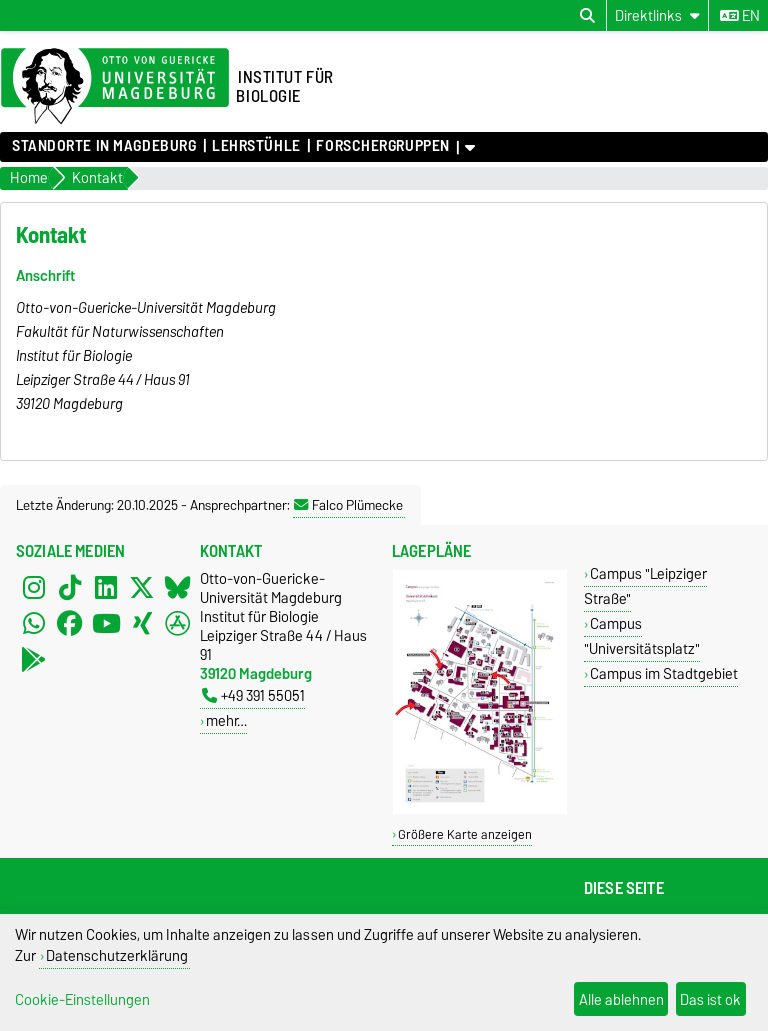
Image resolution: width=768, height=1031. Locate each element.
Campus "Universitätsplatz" (642, 636)
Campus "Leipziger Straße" (645, 586)
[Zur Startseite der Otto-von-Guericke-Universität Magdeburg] (115, 87)
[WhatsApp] (34, 623)
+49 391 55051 (253, 695)
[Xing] (142, 623)
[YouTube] (106, 623)
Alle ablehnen (621, 999)
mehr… (226, 720)
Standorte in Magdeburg (104, 146)
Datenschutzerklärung (117, 955)
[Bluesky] (178, 587)
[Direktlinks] (657, 15)
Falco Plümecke (348, 505)
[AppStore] (178, 623)
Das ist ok (710, 999)
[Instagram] (34, 587)
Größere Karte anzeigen (465, 834)
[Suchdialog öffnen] (587, 16)
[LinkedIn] (106, 587)
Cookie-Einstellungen (82, 999)
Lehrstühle (256, 146)
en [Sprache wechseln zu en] (740, 16)
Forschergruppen (382, 146)
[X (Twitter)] (142, 587)
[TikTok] (70, 587)
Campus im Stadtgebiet (664, 673)
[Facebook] (70, 623)
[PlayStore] (34, 659)
